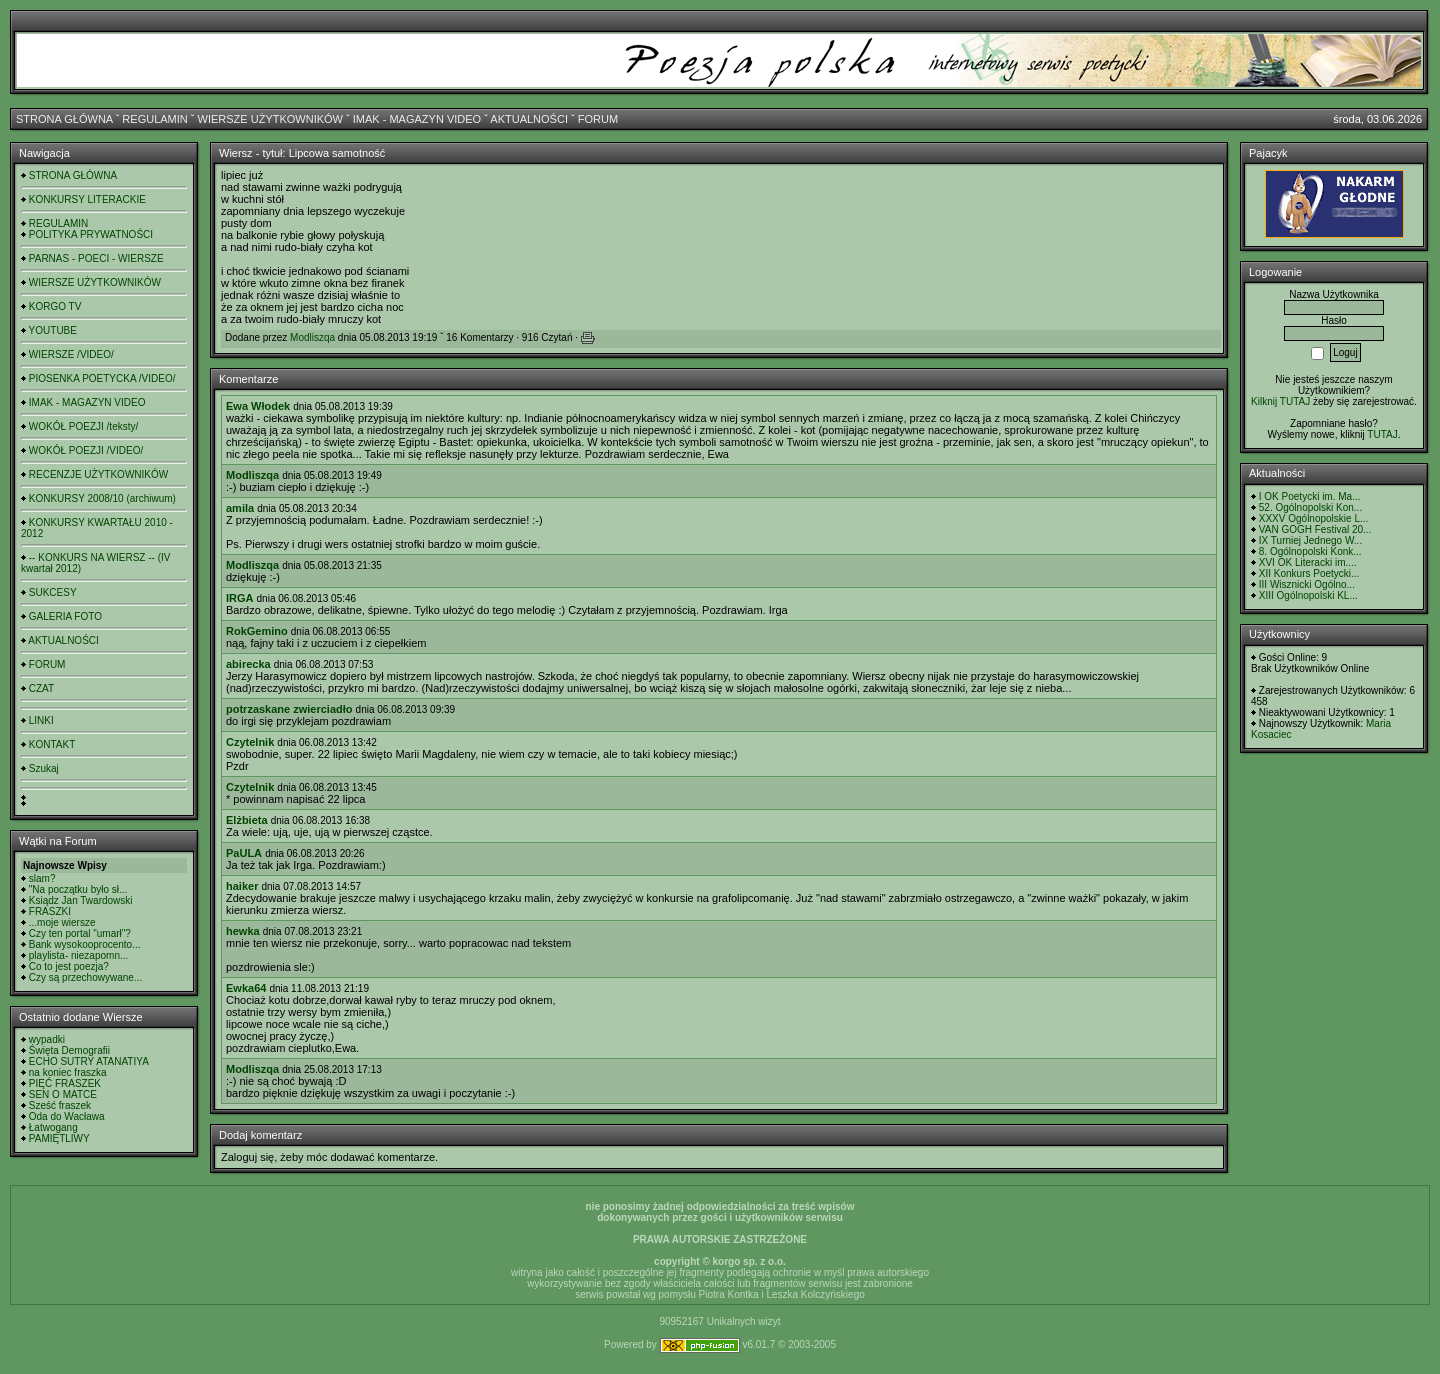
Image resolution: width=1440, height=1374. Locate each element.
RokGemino (257, 631)
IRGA (240, 598)
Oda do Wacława (67, 1116)
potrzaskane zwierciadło (289, 709)
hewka (243, 931)
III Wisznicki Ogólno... (1307, 584)
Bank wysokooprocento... (85, 944)
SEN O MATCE (63, 1094)
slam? (42, 878)
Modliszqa (312, 337)
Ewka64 (246, 988)
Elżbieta (247, 820)
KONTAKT (52, 744)
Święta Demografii (69, 1050)
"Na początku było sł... (78, 889)
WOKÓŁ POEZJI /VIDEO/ (86, 450)
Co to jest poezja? (69, 966)
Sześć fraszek (60, 1105)
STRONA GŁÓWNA (64, 119)
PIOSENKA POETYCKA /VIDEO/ (102, 378)
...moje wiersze (62, 922)
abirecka (248, 664)
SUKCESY (53, 592)
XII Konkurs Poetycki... (1309, 573)
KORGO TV (55, 306)
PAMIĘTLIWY (59, 1138)
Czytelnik (250, 742)
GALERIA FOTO (65, 616)
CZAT (41, 688)
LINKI (41, 720)
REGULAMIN (154, 119)
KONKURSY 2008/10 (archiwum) (102, 498)
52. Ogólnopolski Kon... (1310, 507)
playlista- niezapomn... (79, 955)
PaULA (244, 853)
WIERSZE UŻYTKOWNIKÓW (270, 119)
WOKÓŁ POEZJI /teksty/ (83, 426)
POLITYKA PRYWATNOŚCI (91, 234)
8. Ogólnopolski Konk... (1310, 551)
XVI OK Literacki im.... (1308, 562)
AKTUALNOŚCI (529, 119)
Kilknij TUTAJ (1280, 401)
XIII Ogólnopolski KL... (1308, 595)
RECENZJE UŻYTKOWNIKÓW (98, 474)
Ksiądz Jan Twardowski (81, 900)
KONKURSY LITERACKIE (87, 199)
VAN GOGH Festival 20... (1315, 529)
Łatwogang (53, 1127)
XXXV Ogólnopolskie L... (1314, 518)
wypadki (47, 1039)
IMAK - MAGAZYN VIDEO (417, 119)
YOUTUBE (53, 330)
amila (240, 508)
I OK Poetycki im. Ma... (1310, 496)
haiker (242, 886)
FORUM (598, 119)
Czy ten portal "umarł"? (80, 933)
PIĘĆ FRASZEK (65, 1083)
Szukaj (44, 768)
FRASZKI (50, 911)
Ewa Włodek (258, 406)
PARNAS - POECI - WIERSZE (96, 258)
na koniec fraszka (68, 1072)
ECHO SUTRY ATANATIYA (89, 1061)
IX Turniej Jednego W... (1310, 540)
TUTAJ (1382, 434)
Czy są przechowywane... (85, 977)
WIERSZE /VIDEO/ (71, 354)
